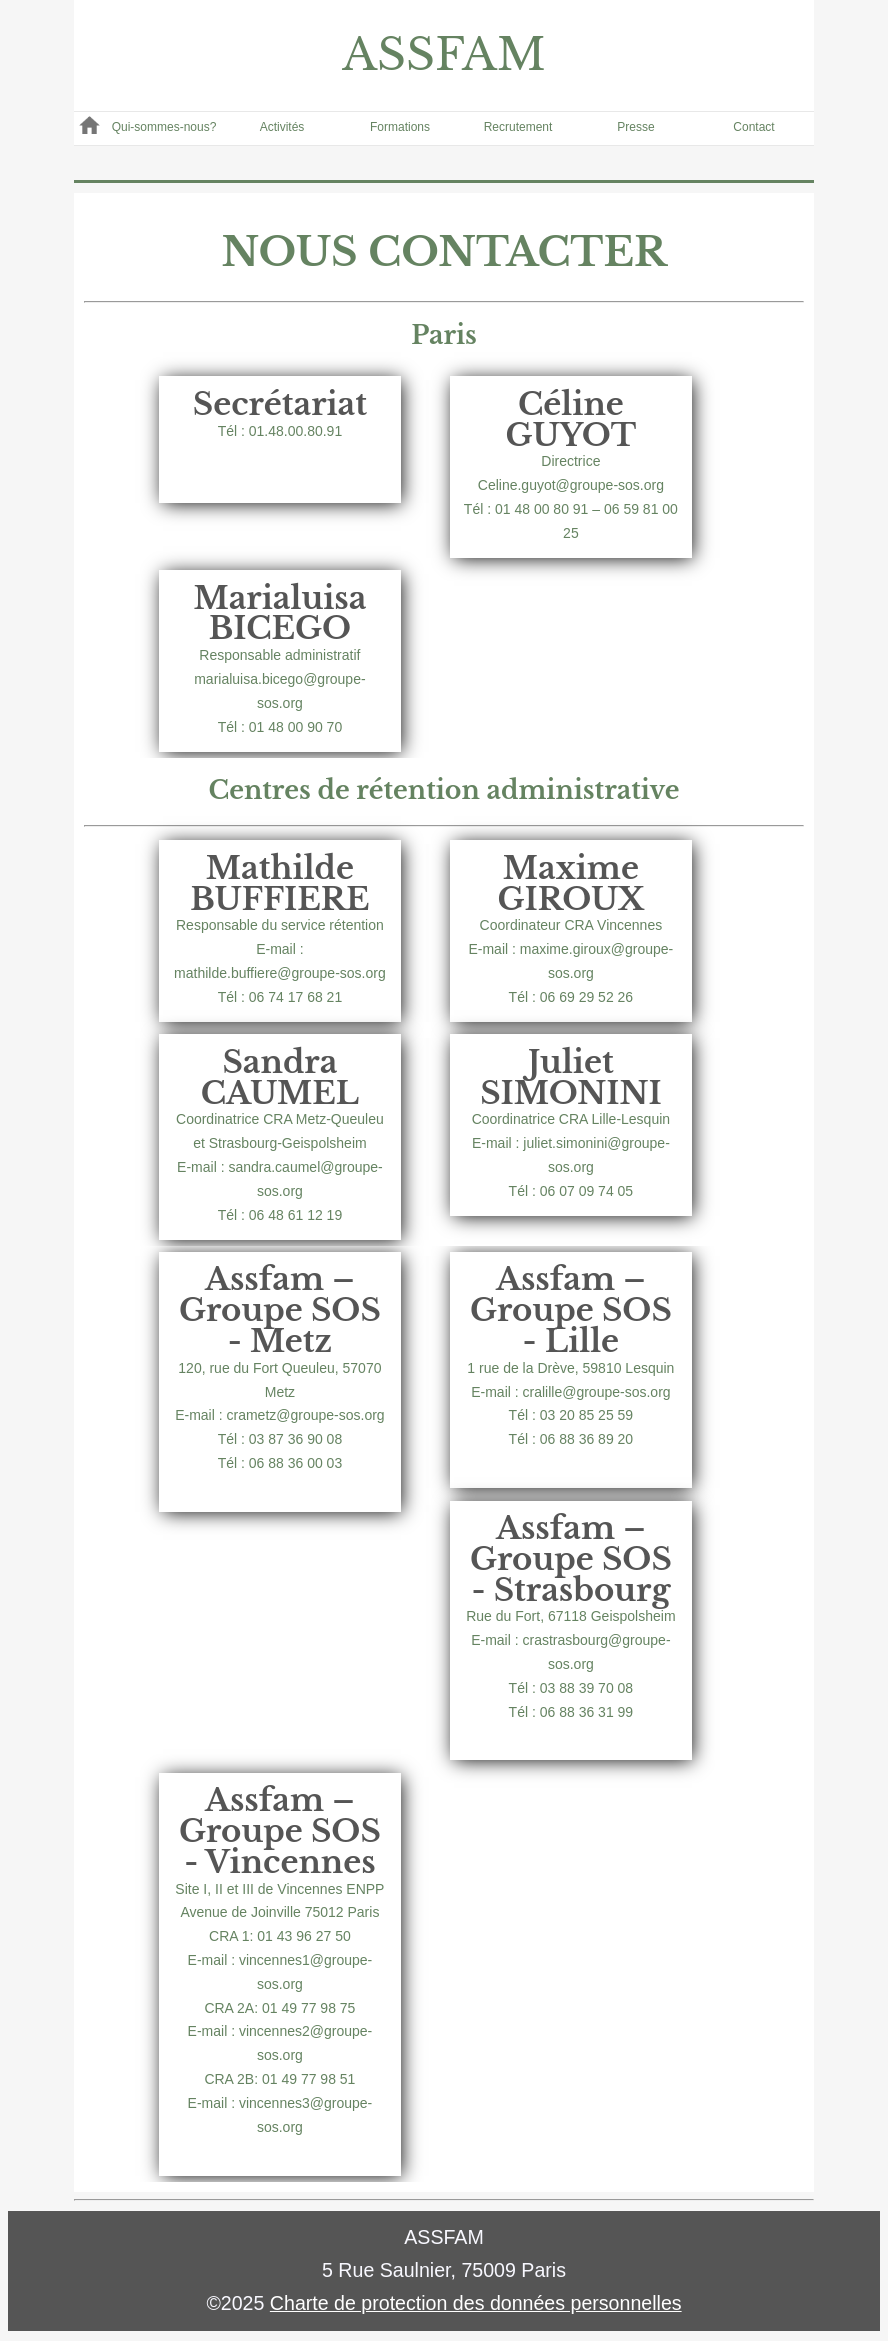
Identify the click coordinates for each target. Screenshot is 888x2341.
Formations (400, 127)
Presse (635, 127)
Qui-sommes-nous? (164, 127)
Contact (753, 127)
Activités (282, 127)
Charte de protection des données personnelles (476, 2303)
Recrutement (518, 127)
